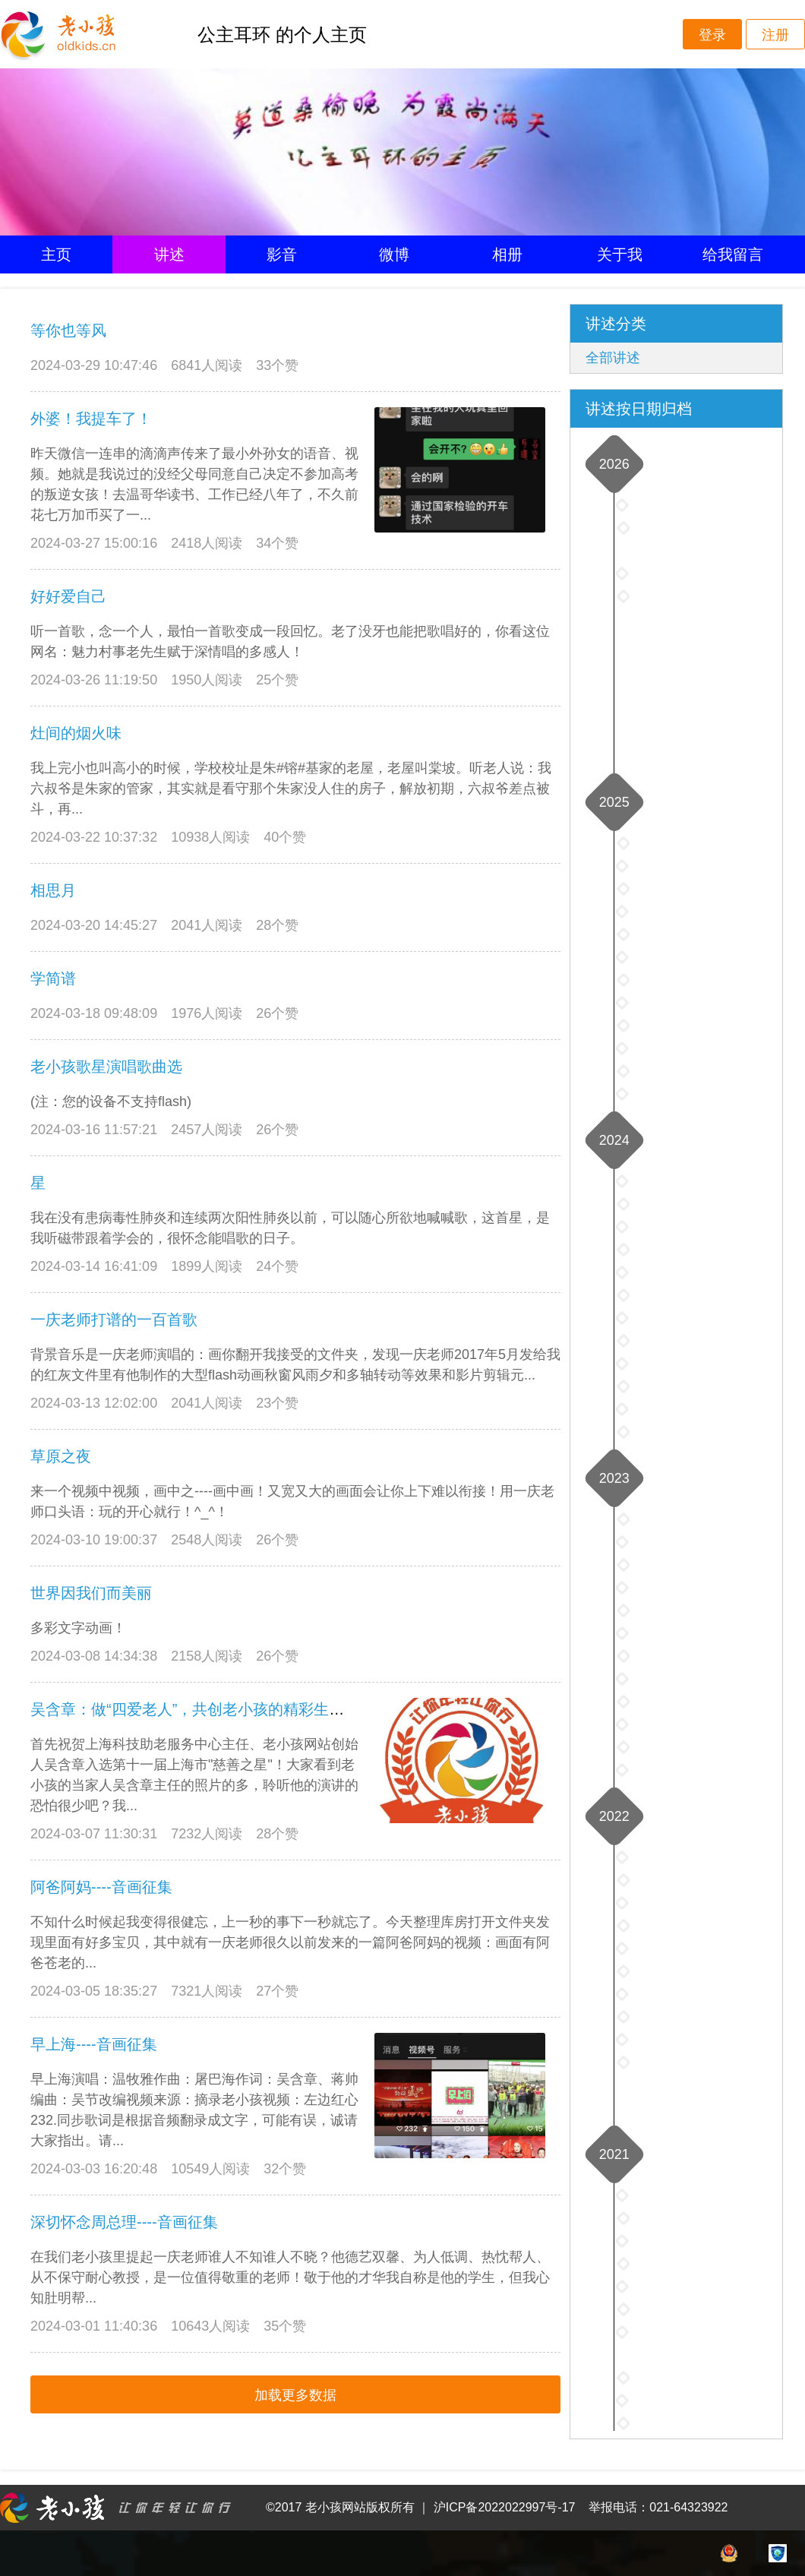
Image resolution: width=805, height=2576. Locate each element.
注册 (775, 35)
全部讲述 (613, 357)
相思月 (53, 890)
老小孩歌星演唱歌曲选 (106, 1066)
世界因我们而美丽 (91, 1593)
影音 (282, 254)
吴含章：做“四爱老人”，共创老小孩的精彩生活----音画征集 (227, 1709)
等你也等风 (68, 330)
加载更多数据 (295, 2395)
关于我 (619, 254)
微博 (394, 254)
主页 (56, 254)
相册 (507, 254)
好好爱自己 (68, 596)
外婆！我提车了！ (91, 418)
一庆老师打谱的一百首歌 (113, 1319)
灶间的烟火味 (76, 733)
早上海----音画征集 (93, 2044)
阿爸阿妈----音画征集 (101, 1887)
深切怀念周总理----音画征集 (124, 2222)
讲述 (169, 254)
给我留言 (732, 254)
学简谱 (53, 978)
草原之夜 (60, 1456)
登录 (712, 35)
